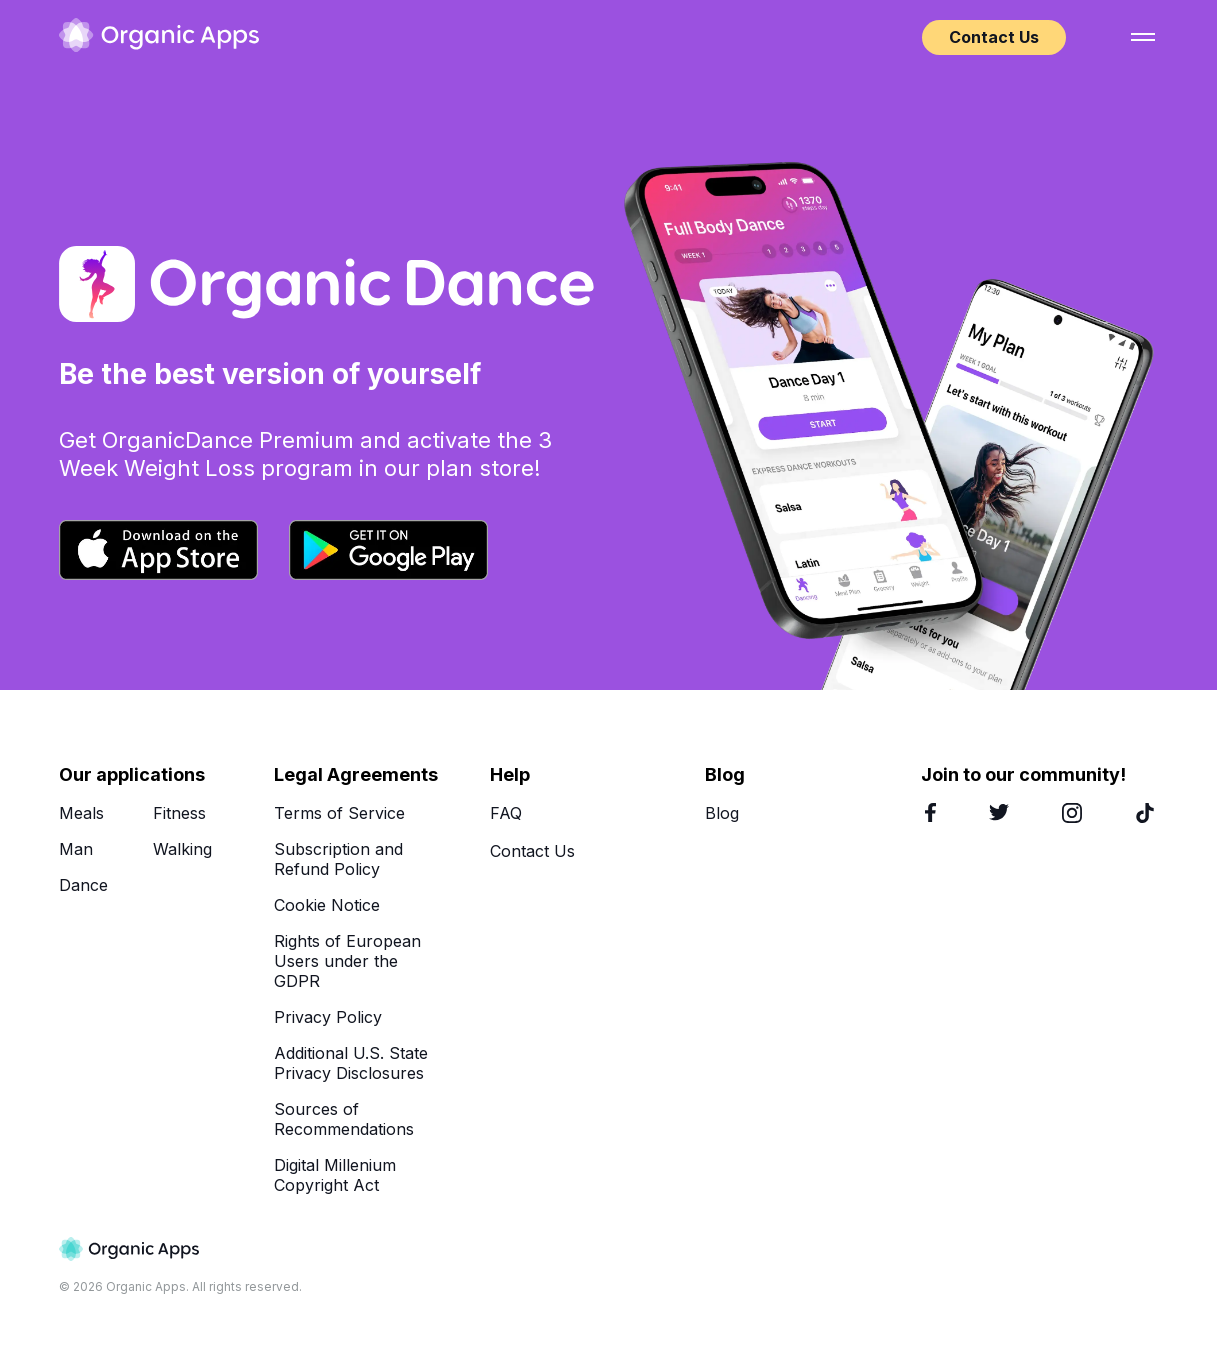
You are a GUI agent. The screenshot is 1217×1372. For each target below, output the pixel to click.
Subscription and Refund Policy (338, 859)
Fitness (179, 813)
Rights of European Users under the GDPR (347, 961)
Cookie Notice (327, 905)
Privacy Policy (328, 1017)
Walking (182, 849)
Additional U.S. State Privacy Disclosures (351, 1063)
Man (76, 849)
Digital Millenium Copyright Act (335, 1175)
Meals (81, 813)
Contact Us (994, 37)
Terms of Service (339, 813)
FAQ (506, 813)
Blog (722, 813)
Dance (83, 885)
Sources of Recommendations (344, 1119)
